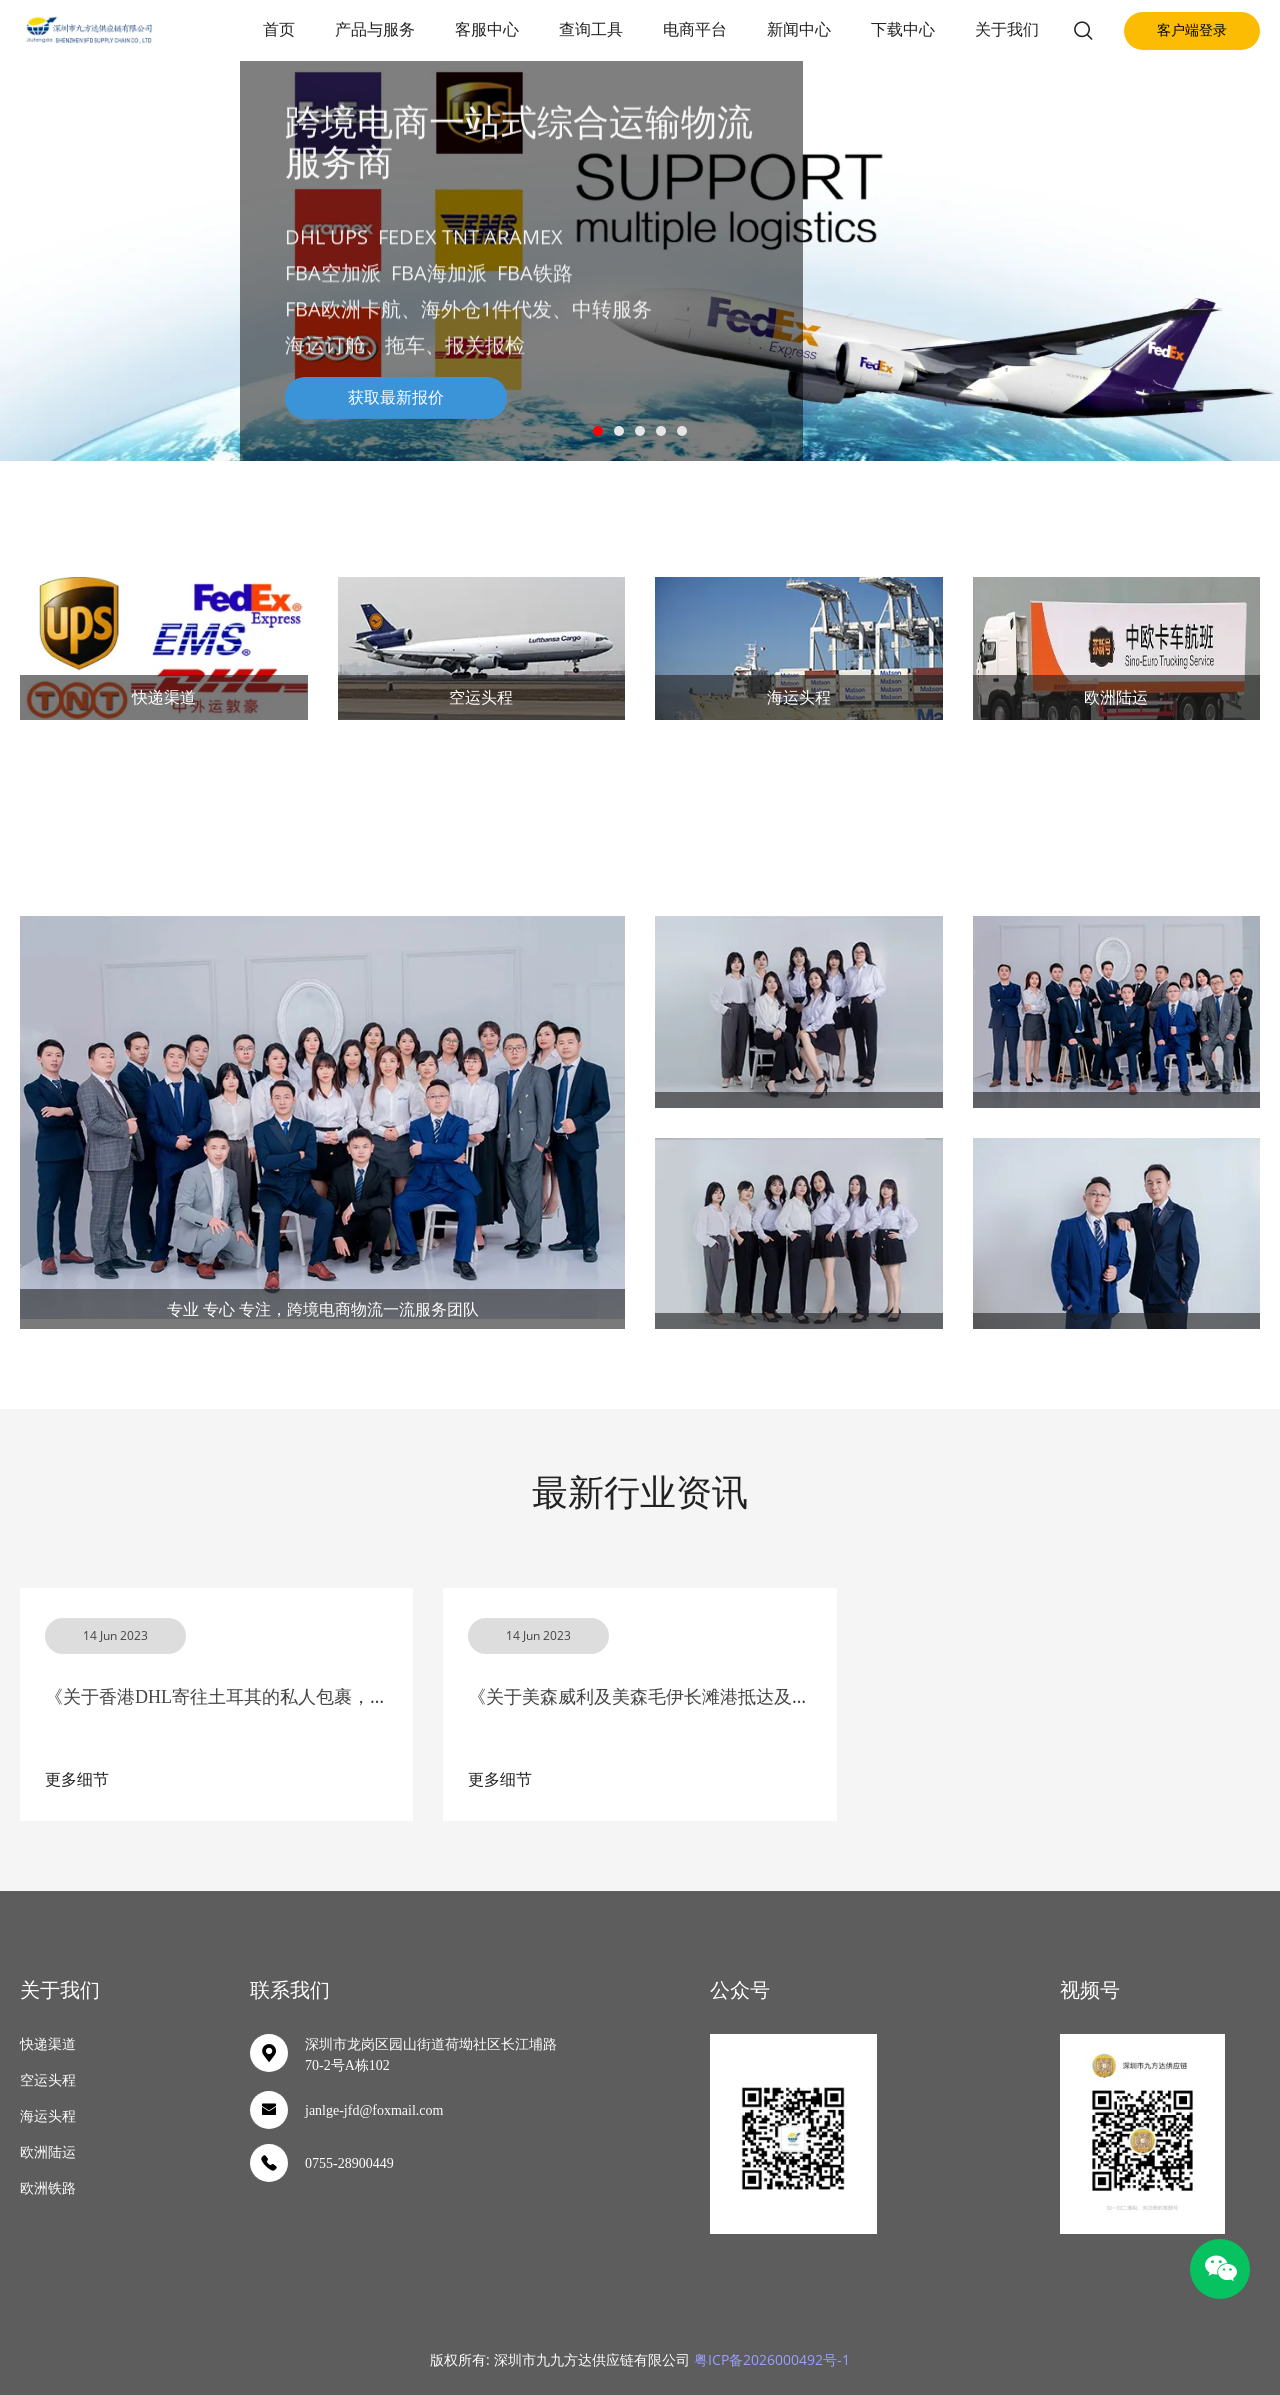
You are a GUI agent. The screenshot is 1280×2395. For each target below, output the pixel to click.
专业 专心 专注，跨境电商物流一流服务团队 (323, 1309)
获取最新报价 (396, 397)
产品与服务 (375, 29)
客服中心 (487, 29)
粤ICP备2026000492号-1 (772, 2359)
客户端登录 (1192, 30)
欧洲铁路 (48, 2188)
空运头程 (481, 697)
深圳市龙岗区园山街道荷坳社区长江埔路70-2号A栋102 (431, 2055)
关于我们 (1007, 29)
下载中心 (903, 29)
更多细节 (77, 1779)
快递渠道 (164, 697)
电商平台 (695, 29)
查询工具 (591, 29)
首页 (279, 29)
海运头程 (799, 697)
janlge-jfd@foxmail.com (374, 2110)
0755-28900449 (349, 2163)
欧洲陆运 (1116, 697)
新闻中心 (799, 29)
